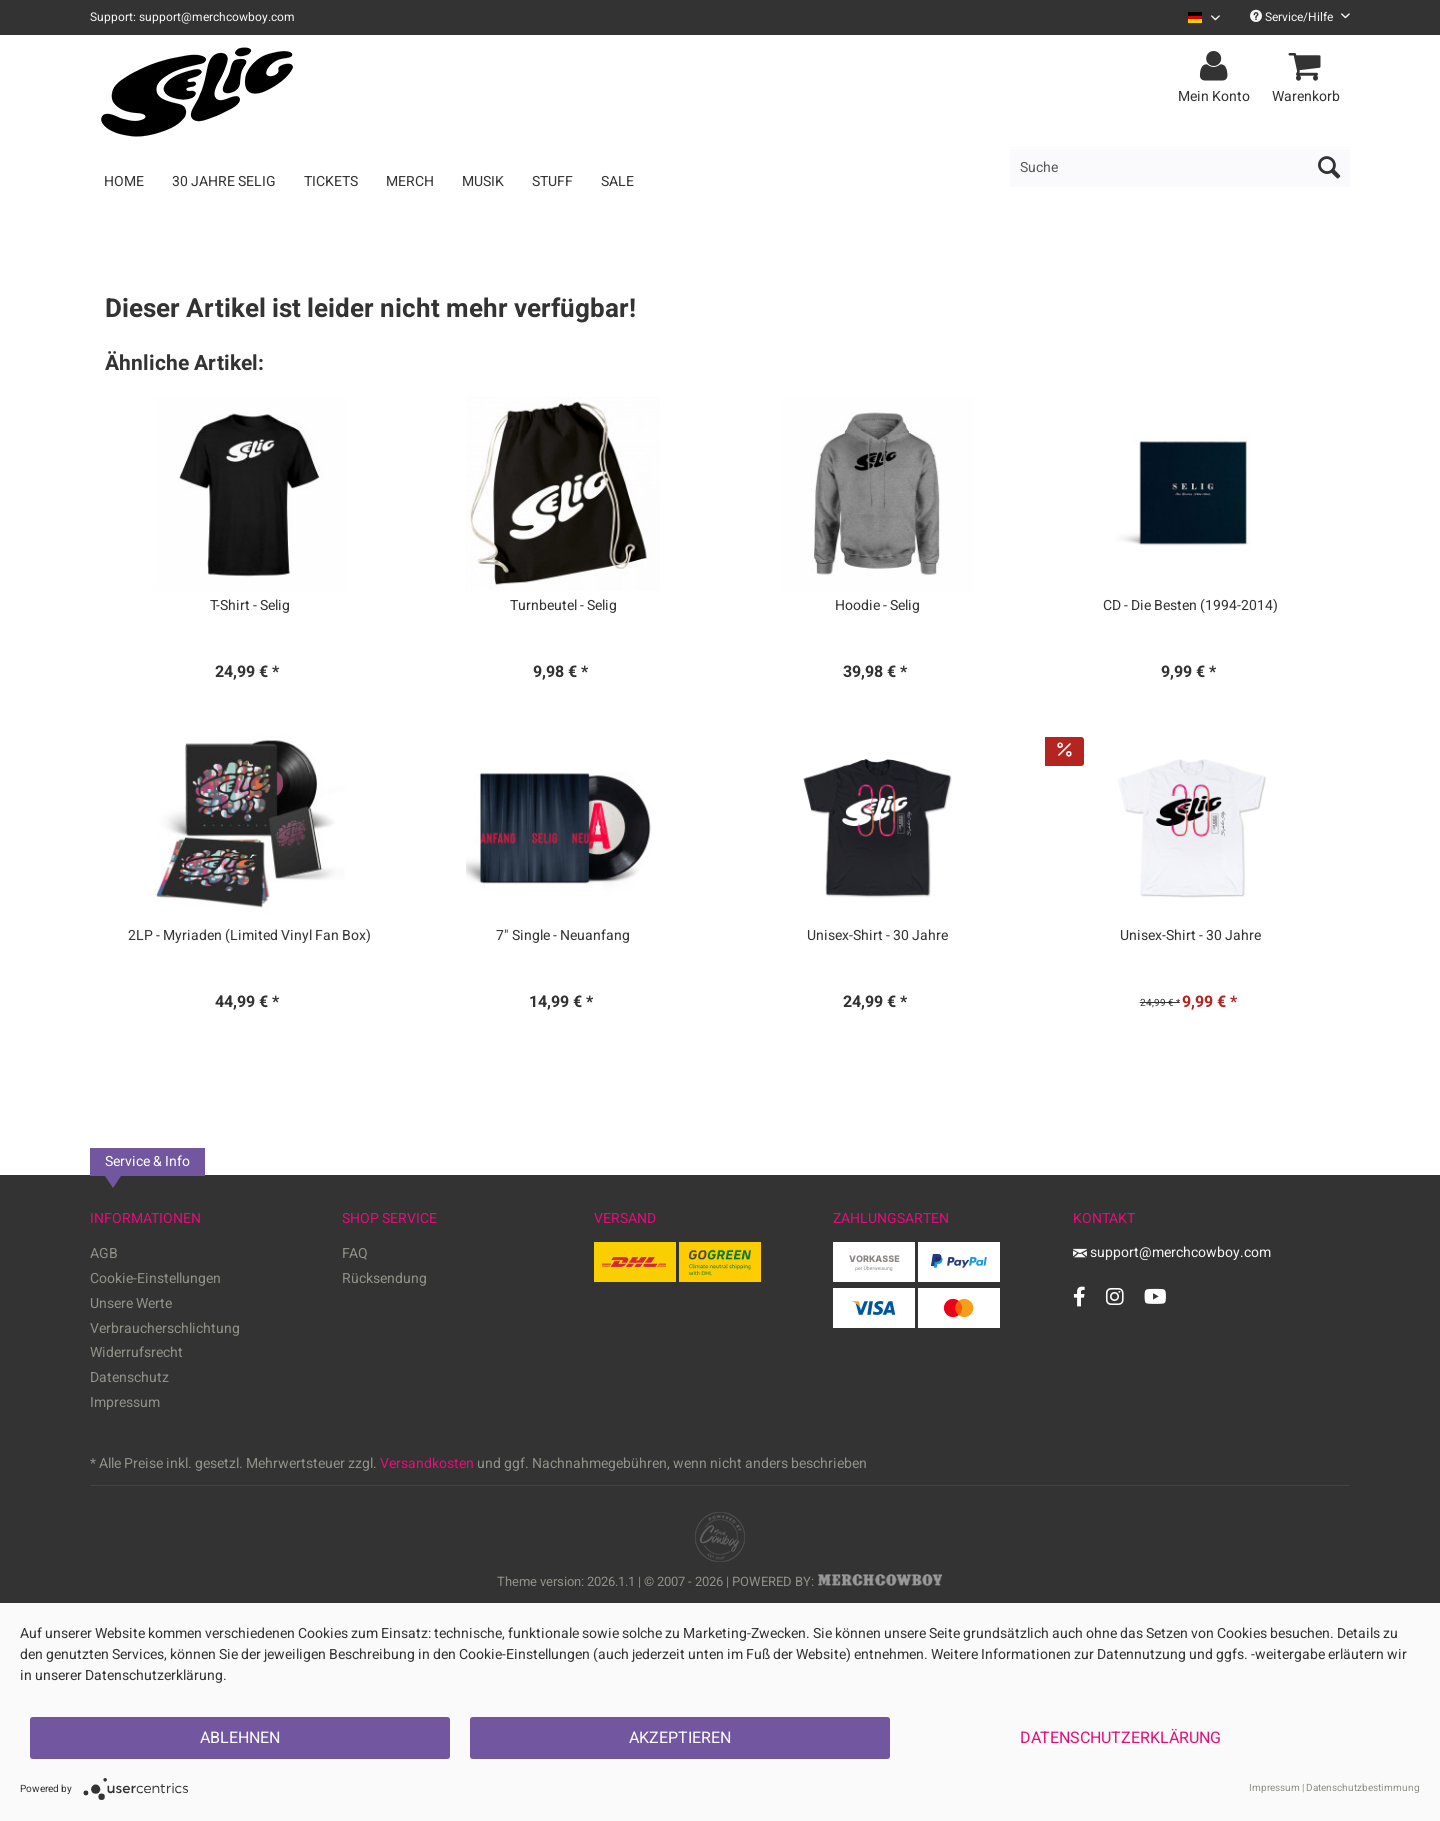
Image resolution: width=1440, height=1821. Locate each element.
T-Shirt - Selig (250, 606)
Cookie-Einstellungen (155, 1278)
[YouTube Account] (1155, 1296)
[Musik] (483, 181)
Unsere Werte (131, 1303)
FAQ (355, 1253)
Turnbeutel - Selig (563, 606)
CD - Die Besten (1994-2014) (1190, 606)
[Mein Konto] (1217, 67)
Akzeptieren (680, 1738)
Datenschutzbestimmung (1363, 1788)
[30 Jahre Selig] (224, 181)
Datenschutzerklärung (1120, 1738)
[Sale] (617, 181)
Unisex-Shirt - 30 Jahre (877, 936)
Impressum (125, 1402)
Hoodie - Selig (877, 606)
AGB (104, 1253)
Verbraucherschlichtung (165, 1328)
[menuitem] (1196, 17)
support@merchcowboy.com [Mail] (1172, 1252)
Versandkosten (427, 1463)
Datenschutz (129, 1377)
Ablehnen (240, 1738)
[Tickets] (331, 181)
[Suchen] (1329, 167)
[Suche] (1180, 167)
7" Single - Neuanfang (563, 936)
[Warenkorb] (1309, 67)
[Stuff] (552, 181)
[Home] (124, 181)
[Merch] (410, 181)
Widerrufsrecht (136, 1352)
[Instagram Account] (1115, 1296)
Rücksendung (384, 1278)
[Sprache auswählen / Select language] (1204, 17)
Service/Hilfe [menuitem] (1300, 17)
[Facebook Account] (1079, 1296)
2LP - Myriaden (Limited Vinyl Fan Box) (249, 936)
